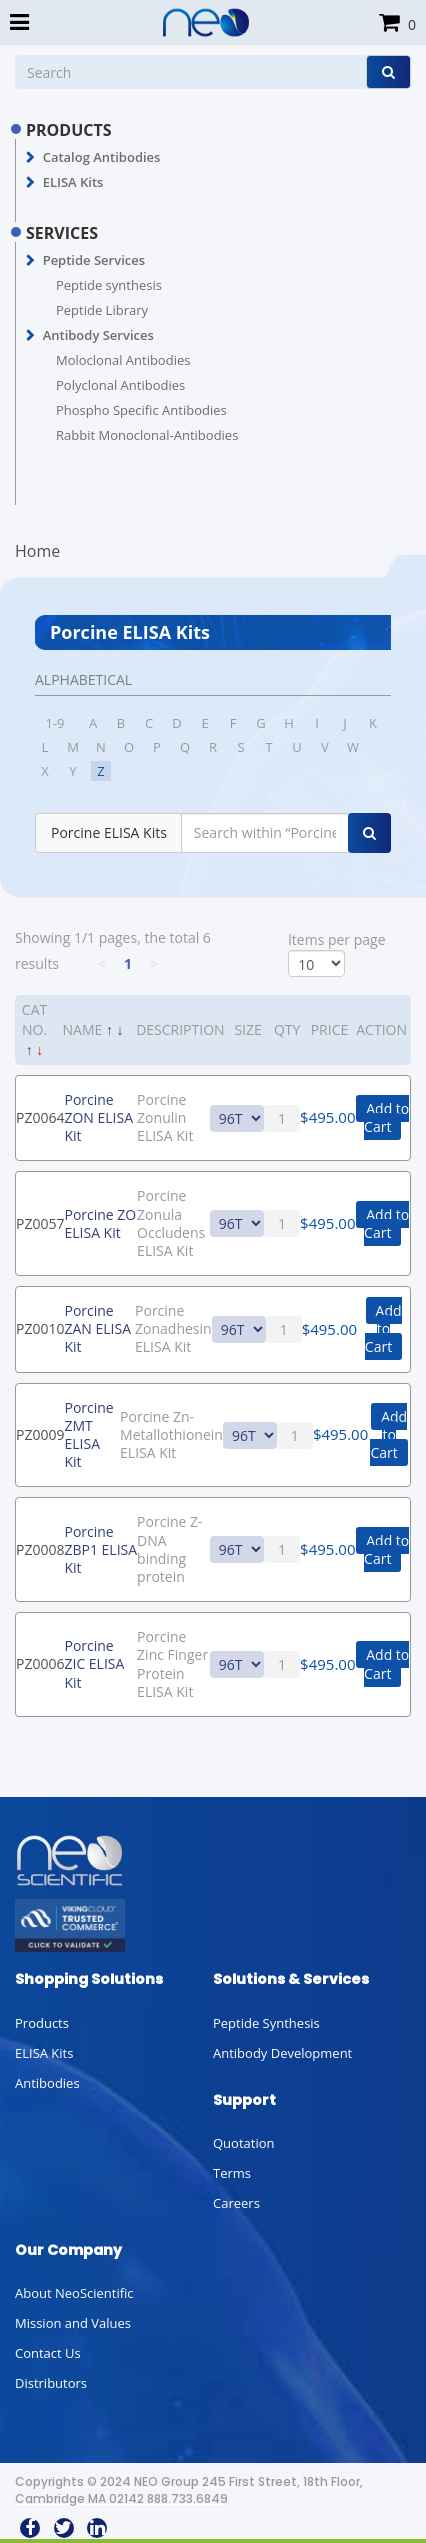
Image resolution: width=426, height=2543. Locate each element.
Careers (236, 2203)
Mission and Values (73, 2323)
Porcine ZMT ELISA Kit (88, 1435)
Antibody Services (98, 335)
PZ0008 (40, 1549)
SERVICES (62, 233)
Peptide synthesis (109, 285)
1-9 (54, 723)
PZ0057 (40, 1223)
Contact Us (48, 2353)
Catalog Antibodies (102, 157)
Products (42, 2023)
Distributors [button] (51, 2383)
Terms (232, 2173)
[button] (30, 158)
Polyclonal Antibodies (120, 385)
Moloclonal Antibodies (123, 360)
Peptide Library (102, 310)
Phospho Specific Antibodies (141, 410)
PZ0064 (40, 1117)
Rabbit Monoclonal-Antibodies (147, 435)
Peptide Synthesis (266, 2023)
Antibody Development (282, 2053)
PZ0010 (40, 1328)
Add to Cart (386, 1117)
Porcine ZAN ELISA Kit (97, 1328)
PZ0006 (40, 1663)
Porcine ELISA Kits (109, 832)
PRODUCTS (69, 130)
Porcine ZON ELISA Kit (98, 1117)
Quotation (243, 2143)
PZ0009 (40, 1434)
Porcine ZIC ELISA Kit (94, 1663)
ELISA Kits (73, 182)
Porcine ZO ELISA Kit (100, 1223)
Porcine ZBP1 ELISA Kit (100, 1549)
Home (37, 551)
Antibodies (47, 2083)
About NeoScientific (74, 2293)
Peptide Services (94, 260)
